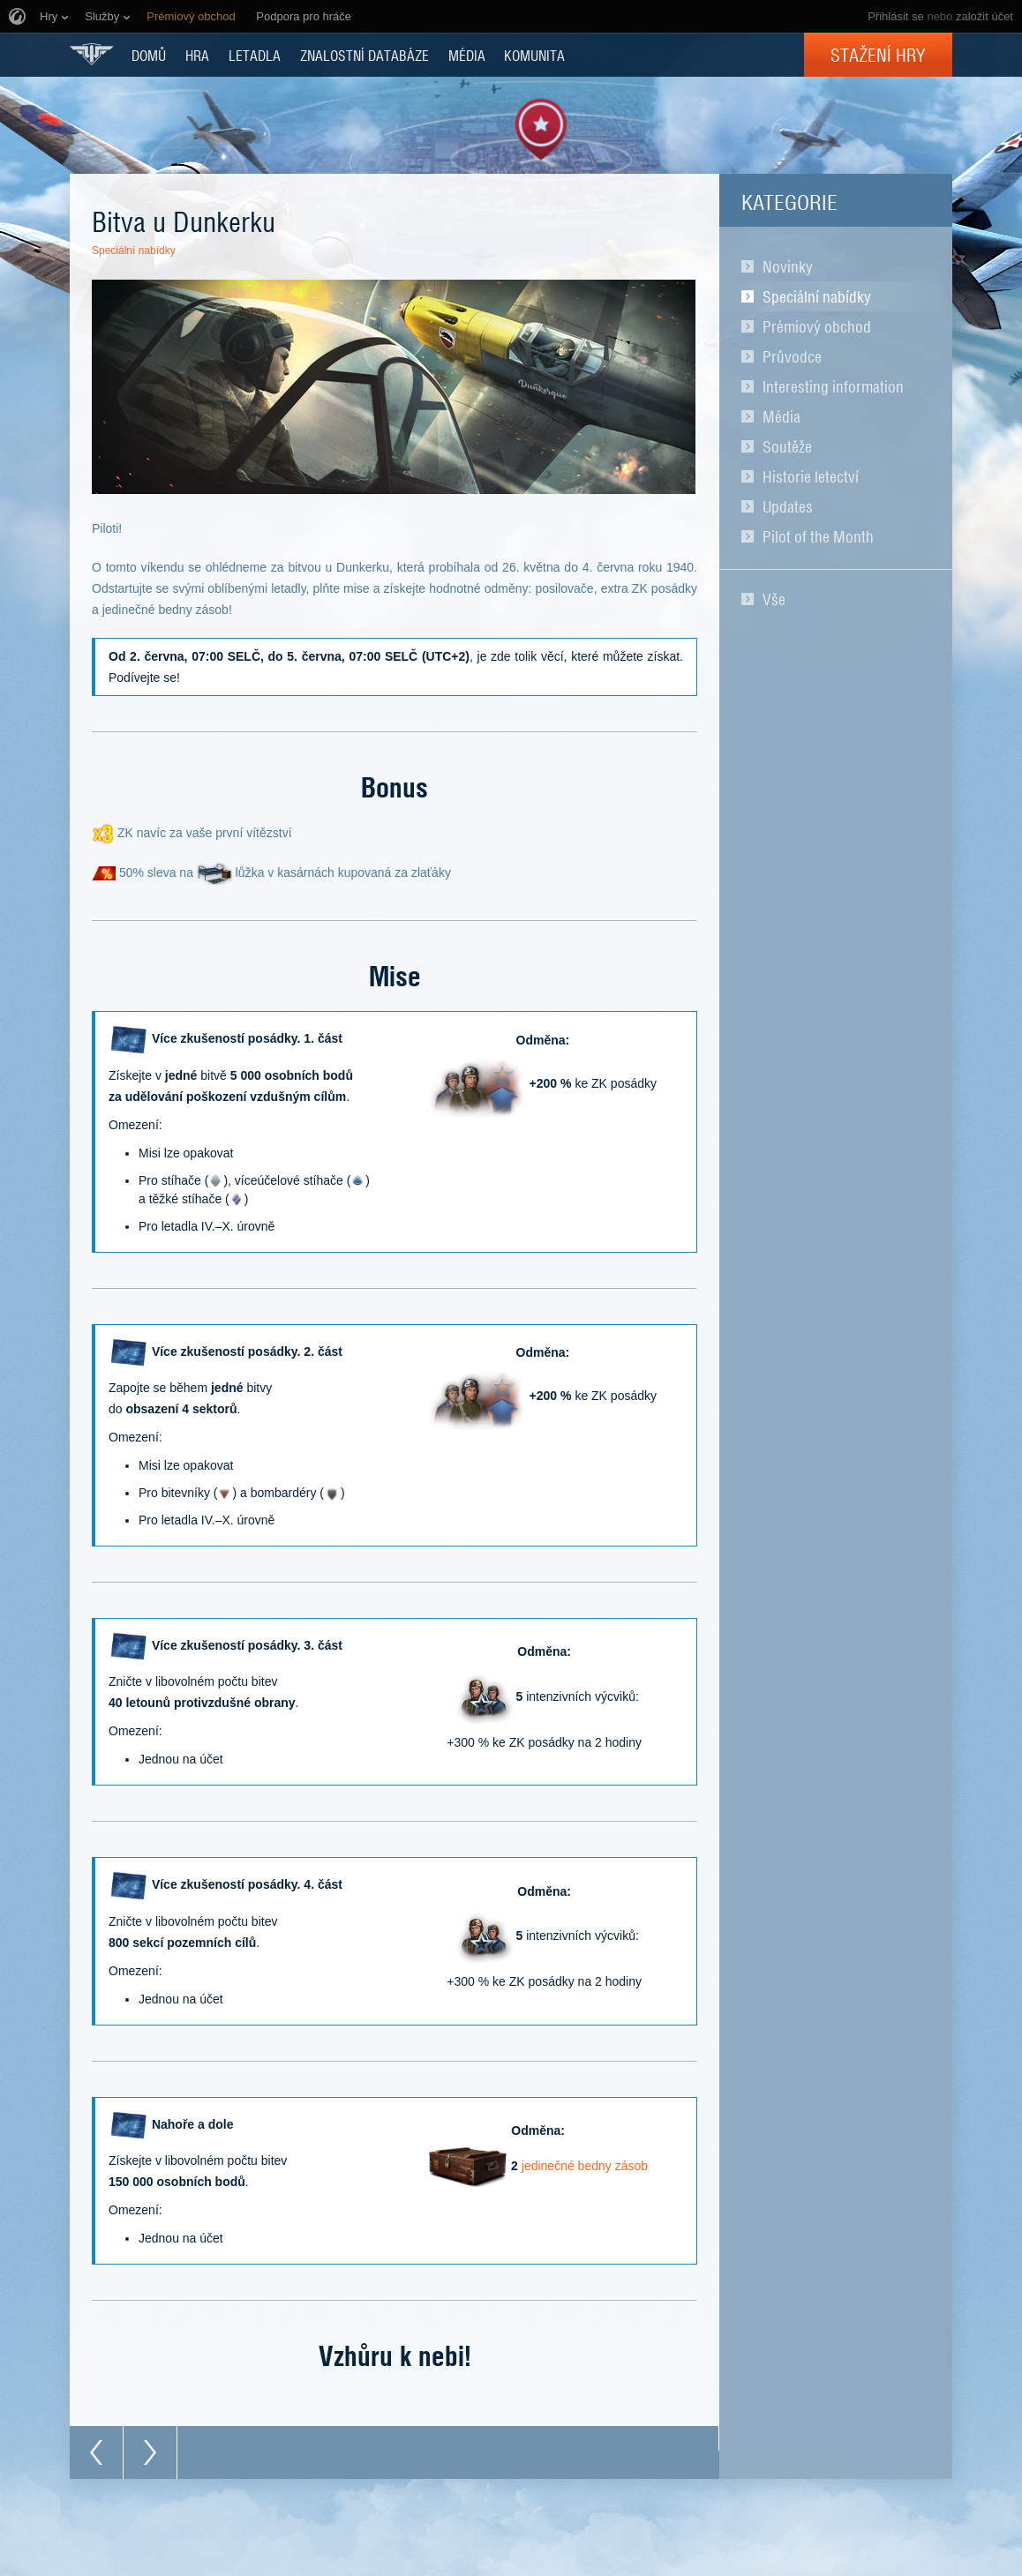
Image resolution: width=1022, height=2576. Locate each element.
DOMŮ (149, 54)
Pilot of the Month (818, 536)
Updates (788, 506)
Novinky (788, 266)
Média (781, 416)
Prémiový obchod (817, 326)
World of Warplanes (92, 54)
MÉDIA (466, 54)
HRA (197, 54)
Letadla (255, 54)
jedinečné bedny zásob (585, 2166)
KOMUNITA (534, 54)
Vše (774, 599)
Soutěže (787, 446)
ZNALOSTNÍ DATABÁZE (364, 54)
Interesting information (833, 386)
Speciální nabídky (817, 296)
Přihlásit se (896, 16)
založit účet (984, 16)
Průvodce (792, 356)
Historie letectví (811, 476)
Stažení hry (878, 54)
